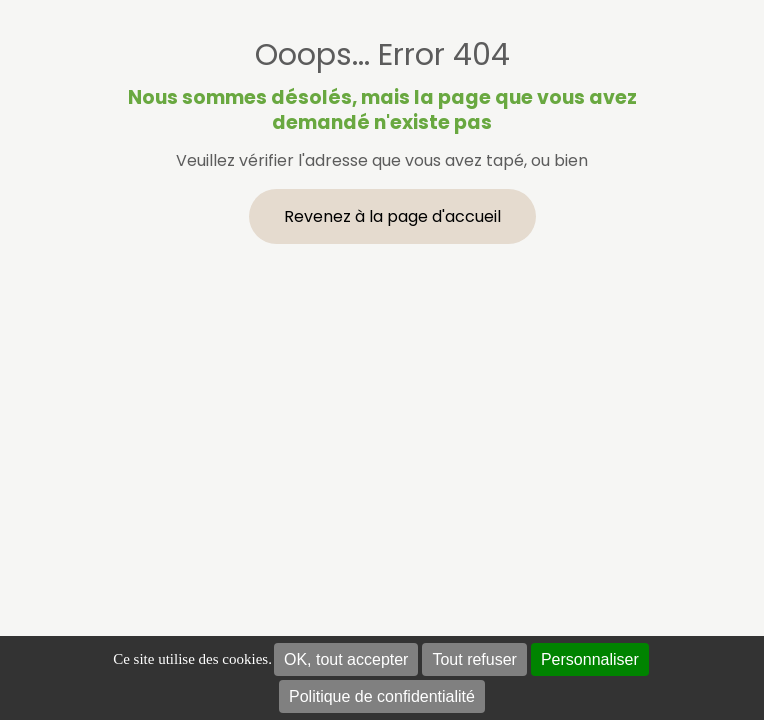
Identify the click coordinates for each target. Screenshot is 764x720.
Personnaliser (590, 659)
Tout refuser (474, 659)
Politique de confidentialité (382, 696)
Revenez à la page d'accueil (392, 216)
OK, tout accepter (346, 659)
